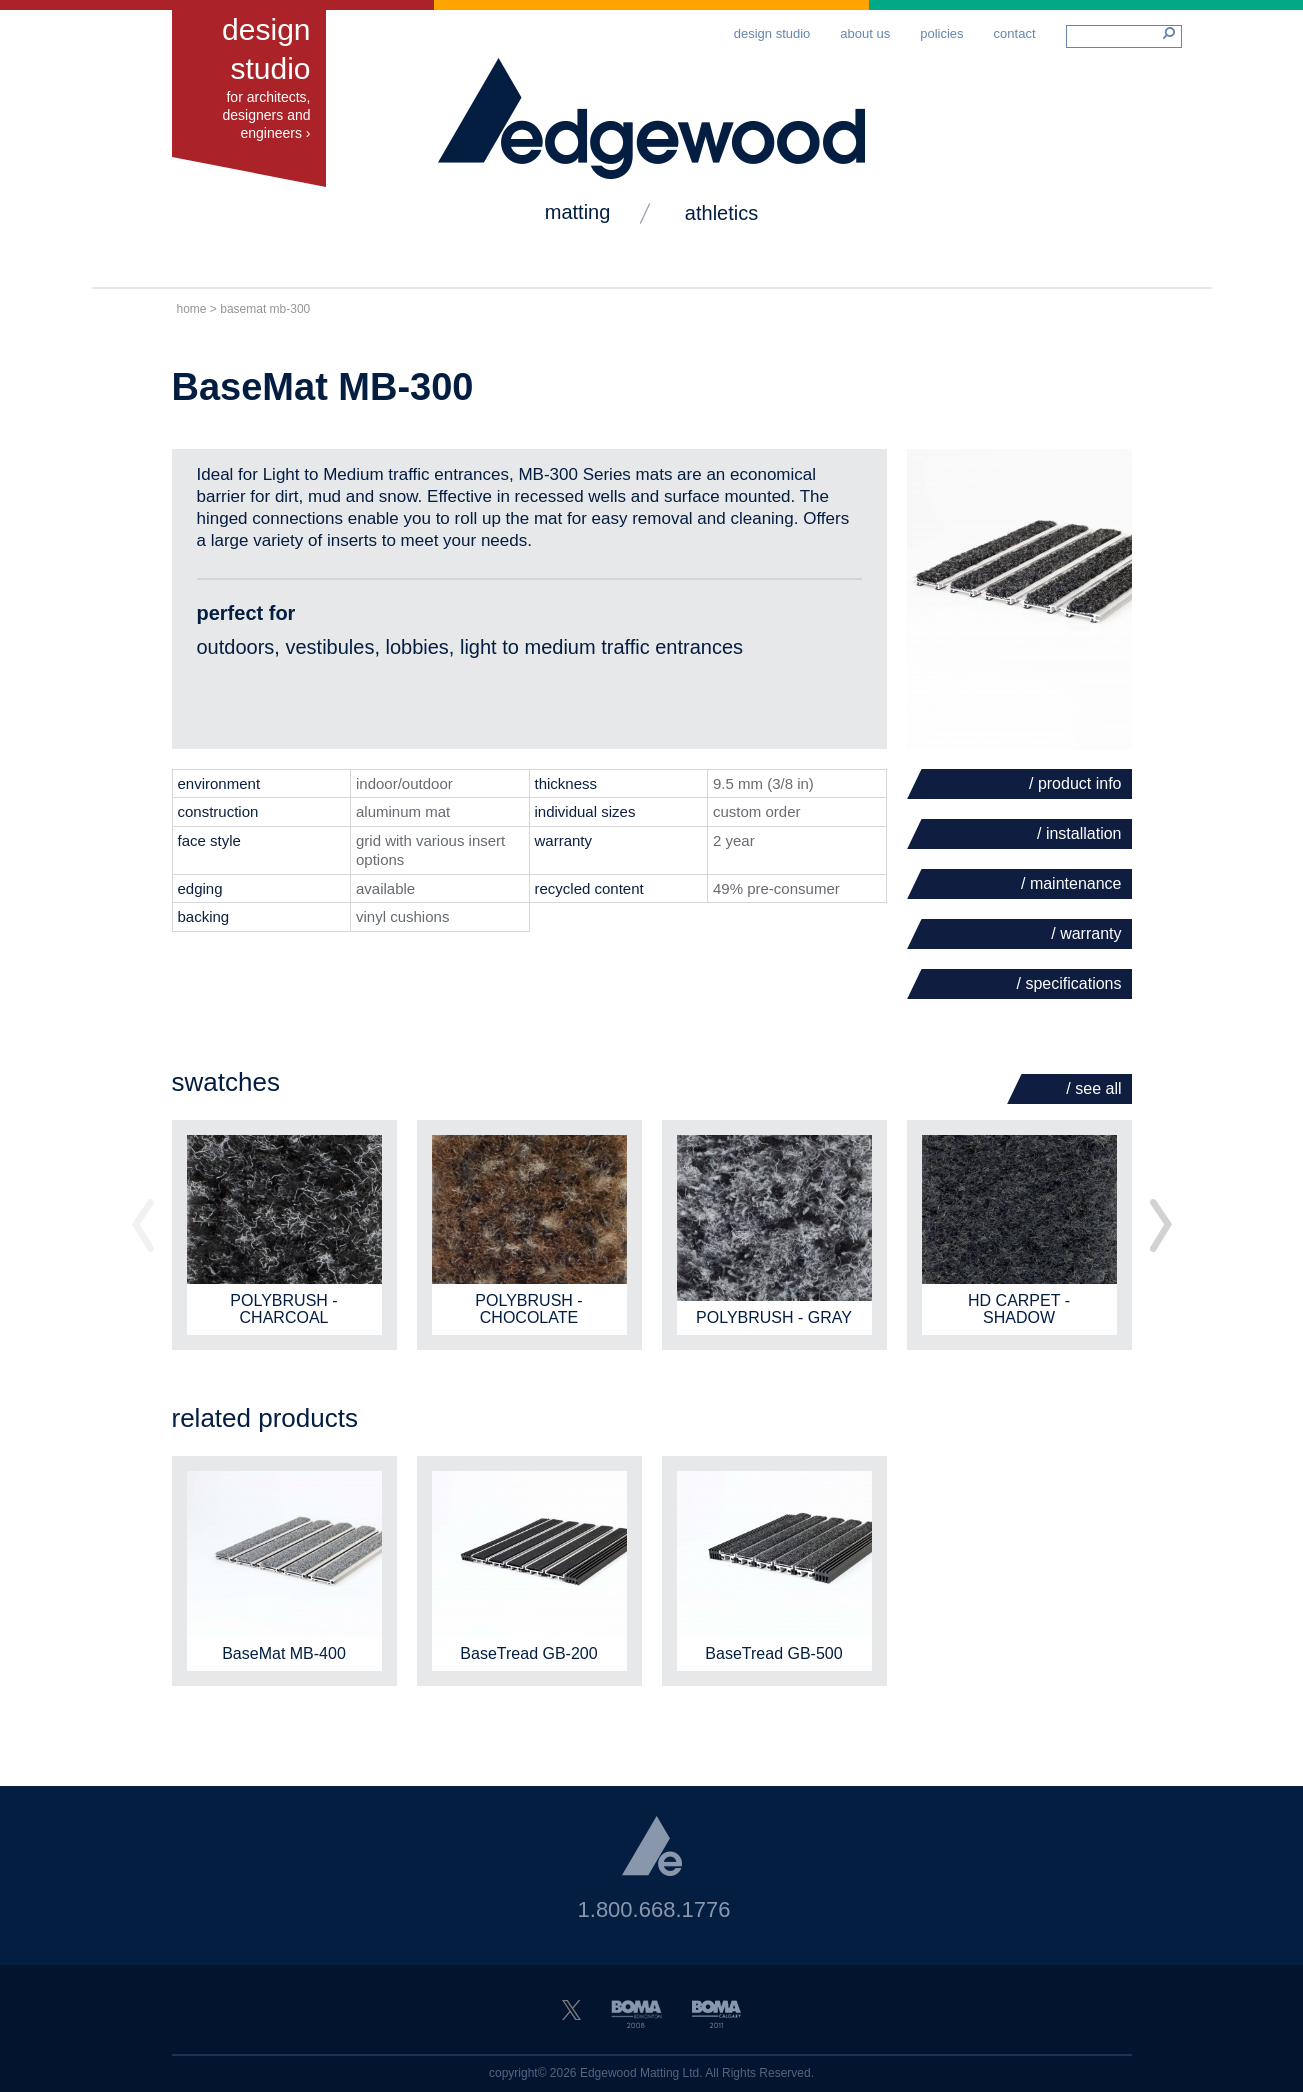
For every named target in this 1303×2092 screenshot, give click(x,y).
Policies (941, 33)
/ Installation (1079, 833)
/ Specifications (1069, 983)
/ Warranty (1086, 933)
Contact (1015, 33)
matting (578, 212)
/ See (1093, 1088)
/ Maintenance (1071, 883)
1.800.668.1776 (654, 1909)
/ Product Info (1075, 783)
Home (192, 309)
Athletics (721, 213)
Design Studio (772, 33)
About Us (865, 33)
